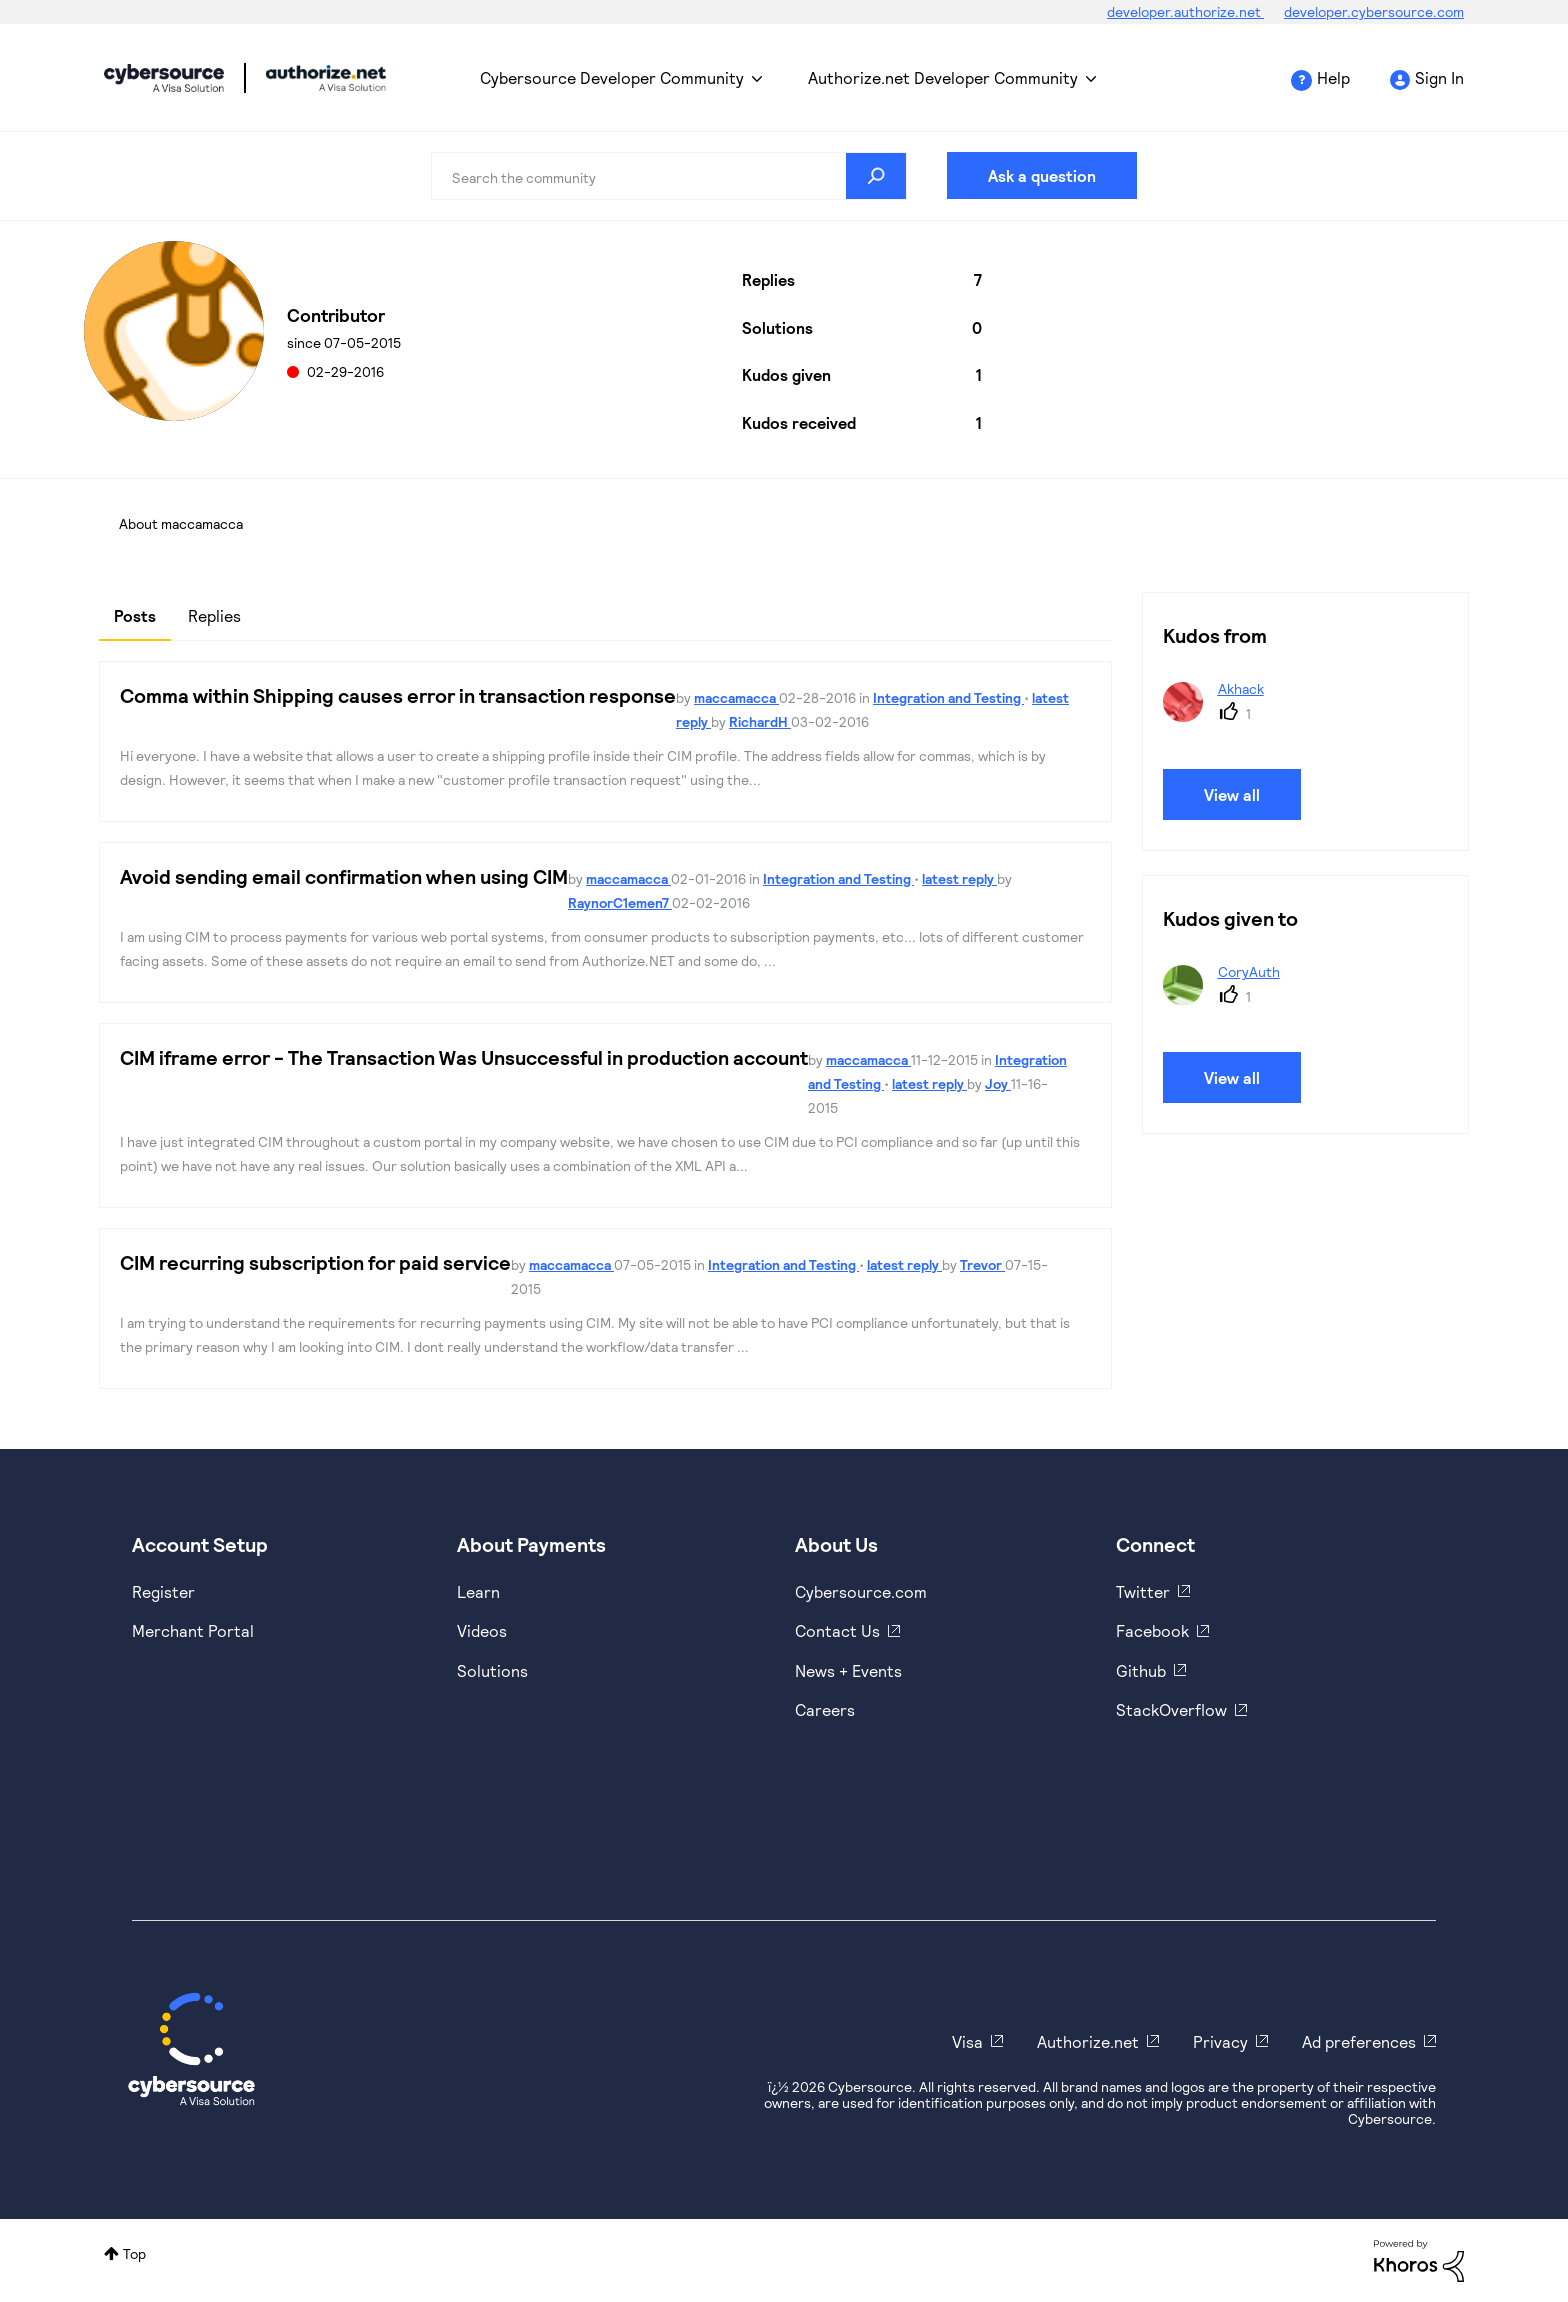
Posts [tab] (135, 615)
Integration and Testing (948, 697)
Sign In (1439, 77)
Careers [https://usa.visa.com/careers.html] (825, 1709)
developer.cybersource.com (1374, 11)
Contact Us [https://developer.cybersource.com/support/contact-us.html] (837, 1630)
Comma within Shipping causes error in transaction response (398, 695)
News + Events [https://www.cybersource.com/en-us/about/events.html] (848, 1670)
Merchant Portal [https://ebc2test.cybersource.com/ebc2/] (193, 1630)
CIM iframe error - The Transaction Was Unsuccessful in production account (464, 1057)
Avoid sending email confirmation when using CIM (344, 876)
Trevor (982, 1264)
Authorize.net (1088, 2041)
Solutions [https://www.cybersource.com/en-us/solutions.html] (492, 1670)
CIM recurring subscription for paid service (315, 1262)
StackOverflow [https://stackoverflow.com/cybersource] (1171, 1709)
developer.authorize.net (1185, 11)
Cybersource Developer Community (164, 78)
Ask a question (1042, 175)
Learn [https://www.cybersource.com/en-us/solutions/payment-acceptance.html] (478, 1591)
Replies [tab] (214, 615)
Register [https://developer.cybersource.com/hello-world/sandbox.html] (163, 1591)
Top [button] (134, 2253)
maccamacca (736, 697)
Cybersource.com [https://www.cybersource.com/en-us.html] (861, 1591)
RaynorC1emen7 (620, 902)
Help (1333, 77)
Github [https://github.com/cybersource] (1141, 1670)
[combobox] (669, 176)
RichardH (760, 721)
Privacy (1220, 2041)
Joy (998, 1083)
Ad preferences (1359, 2041)
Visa (967, 2041)
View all (1232, 794)
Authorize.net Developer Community (943, 77)
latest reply (959, 878)
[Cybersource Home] (191, 2049)
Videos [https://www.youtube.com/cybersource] (482, 1630)
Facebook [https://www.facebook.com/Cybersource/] (1152, 1630)
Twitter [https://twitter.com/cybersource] (1143, 1591)
